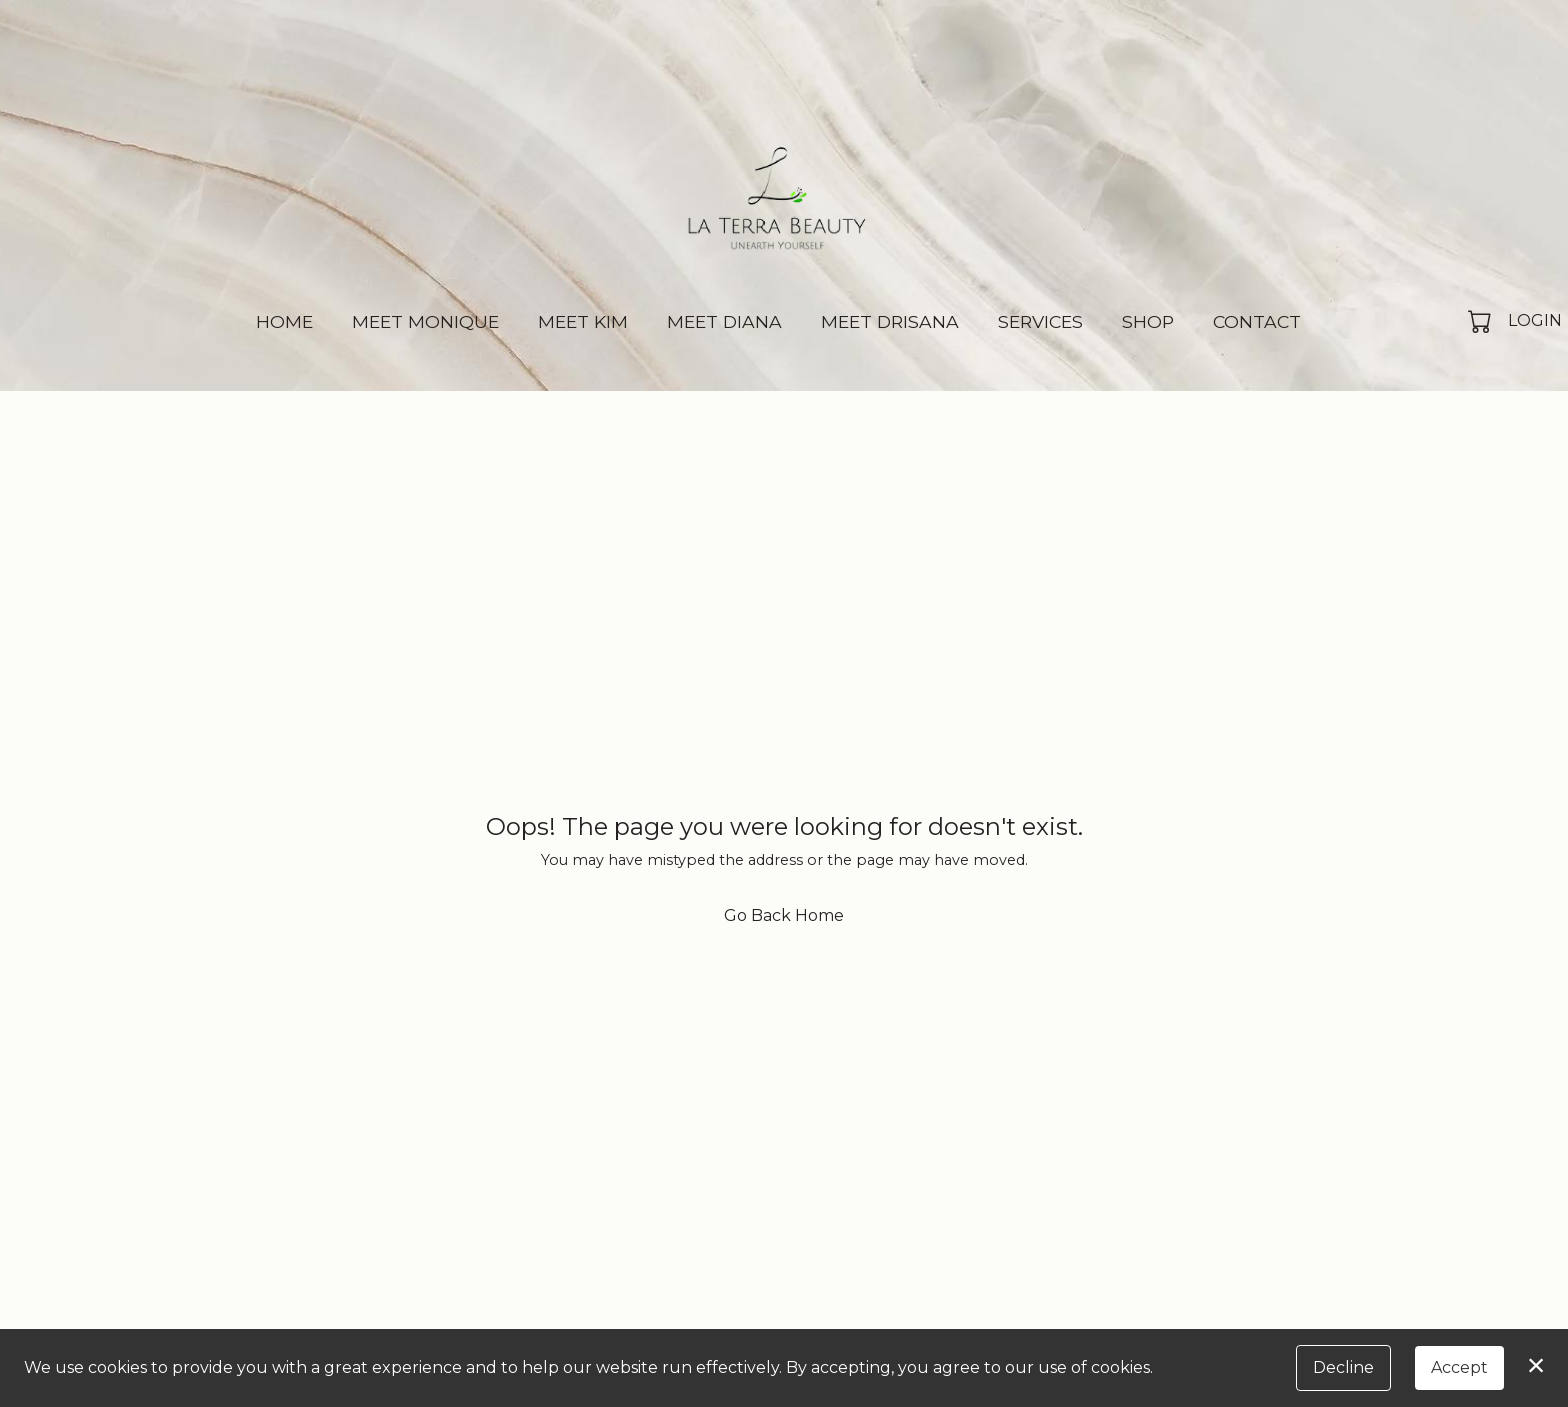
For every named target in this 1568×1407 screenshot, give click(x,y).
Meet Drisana (890, 321)
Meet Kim (583, 321)
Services (1040, 321)
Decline (1343, 1367)
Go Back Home (784, 915)
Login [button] (1535, 320)
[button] (1481, 321)
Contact (1257, 321)
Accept (1459, 1367)
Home (284, 321)
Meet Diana (724, 321)
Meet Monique (425, 321)
